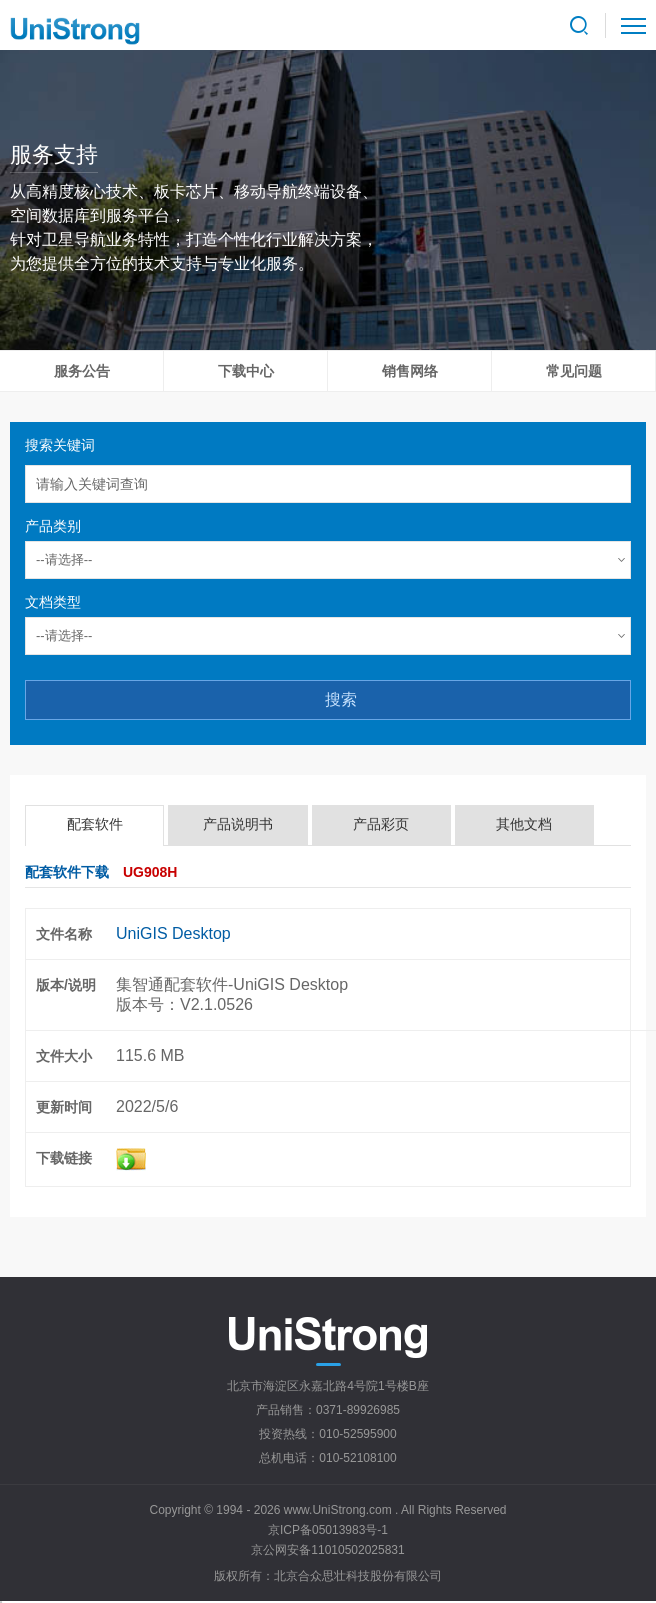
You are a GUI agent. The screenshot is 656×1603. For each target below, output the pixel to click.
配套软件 (95, 824)
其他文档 (524, 824)
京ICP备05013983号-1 (328, 1530)
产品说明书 (238, 824)
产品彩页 (381, 824)
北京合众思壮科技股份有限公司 (358, 1576)
